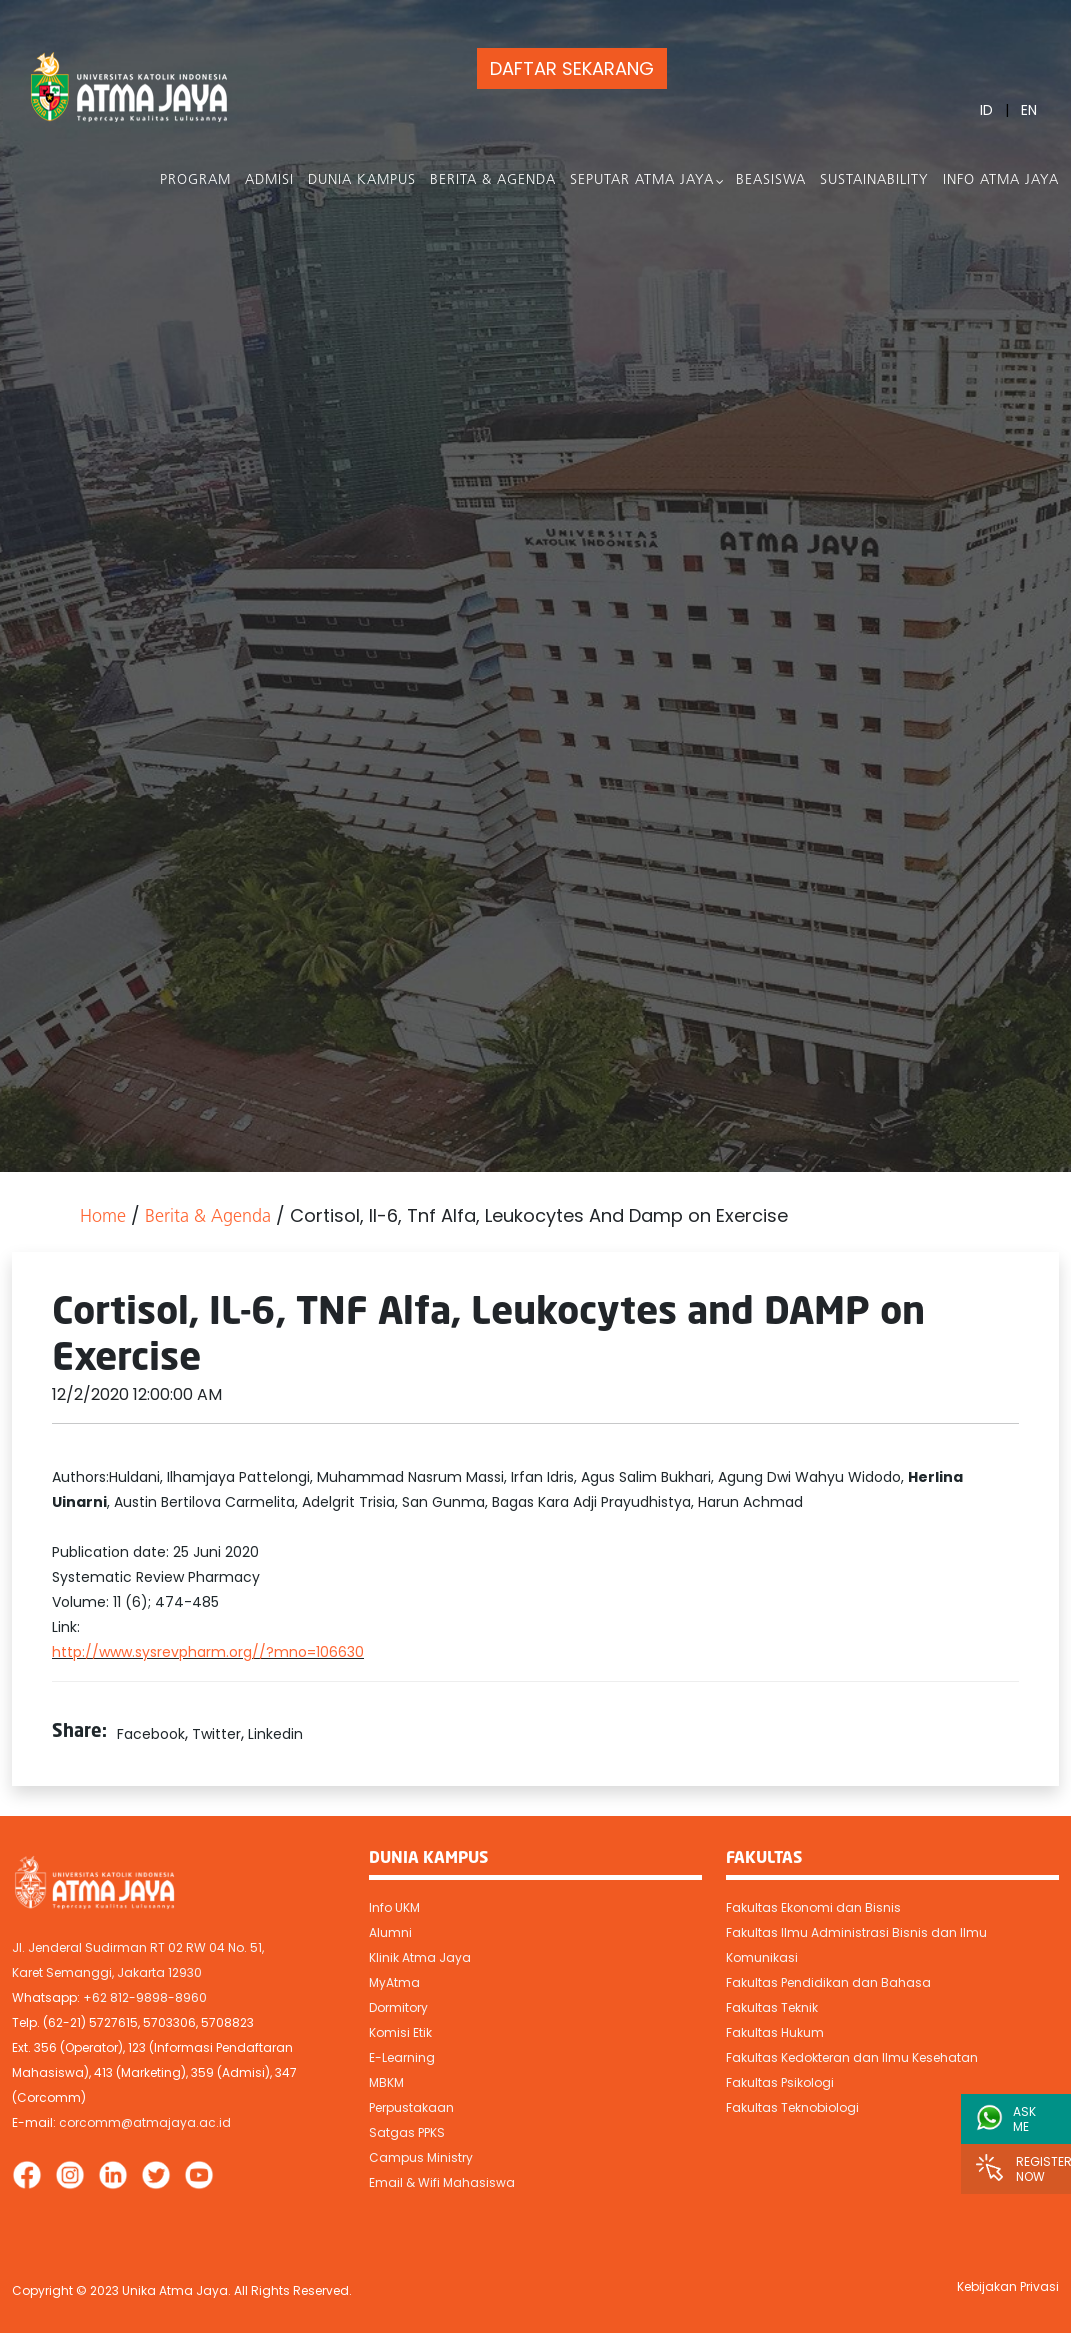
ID (986, 110)
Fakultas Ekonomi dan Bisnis (813, 1907)
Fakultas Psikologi (780, 2082)
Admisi (269, 180)
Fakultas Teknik (772, 2007)
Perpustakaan (411, 2107)
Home (103, 1217)
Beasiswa (771, 180)
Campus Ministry (421, 2157)
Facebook (151, 1734)
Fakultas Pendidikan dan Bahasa (828, 1982)
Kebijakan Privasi (1008, 2286)
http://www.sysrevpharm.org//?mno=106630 (208, 1652)
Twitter (216, 1734)
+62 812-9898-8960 (145, 1997)
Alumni (390, 1932)
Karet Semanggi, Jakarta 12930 (107, 1972)
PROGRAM (195, 180)
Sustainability (874, 180)
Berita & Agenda (493, 180)
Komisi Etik (400, 2032)
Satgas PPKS (407, 2132)
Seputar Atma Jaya (642, 180)
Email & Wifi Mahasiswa (442, 2182)
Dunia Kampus (362, 180)
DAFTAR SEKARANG (572, 68)
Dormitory (398, 2007)
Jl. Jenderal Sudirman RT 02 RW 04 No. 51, (138, 1947)
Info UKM (394, 1907)
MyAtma (394, 1982)
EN (1029, 110)
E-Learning (402, 2057)
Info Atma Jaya (1001, 180)
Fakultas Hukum (775, 2032)
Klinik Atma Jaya (420, 1957)
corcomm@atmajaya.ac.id (145, 2122)
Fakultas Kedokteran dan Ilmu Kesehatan (852, 2057)
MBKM (386, 2082)
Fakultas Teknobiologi (792, 2107)
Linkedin (275, 1734)
